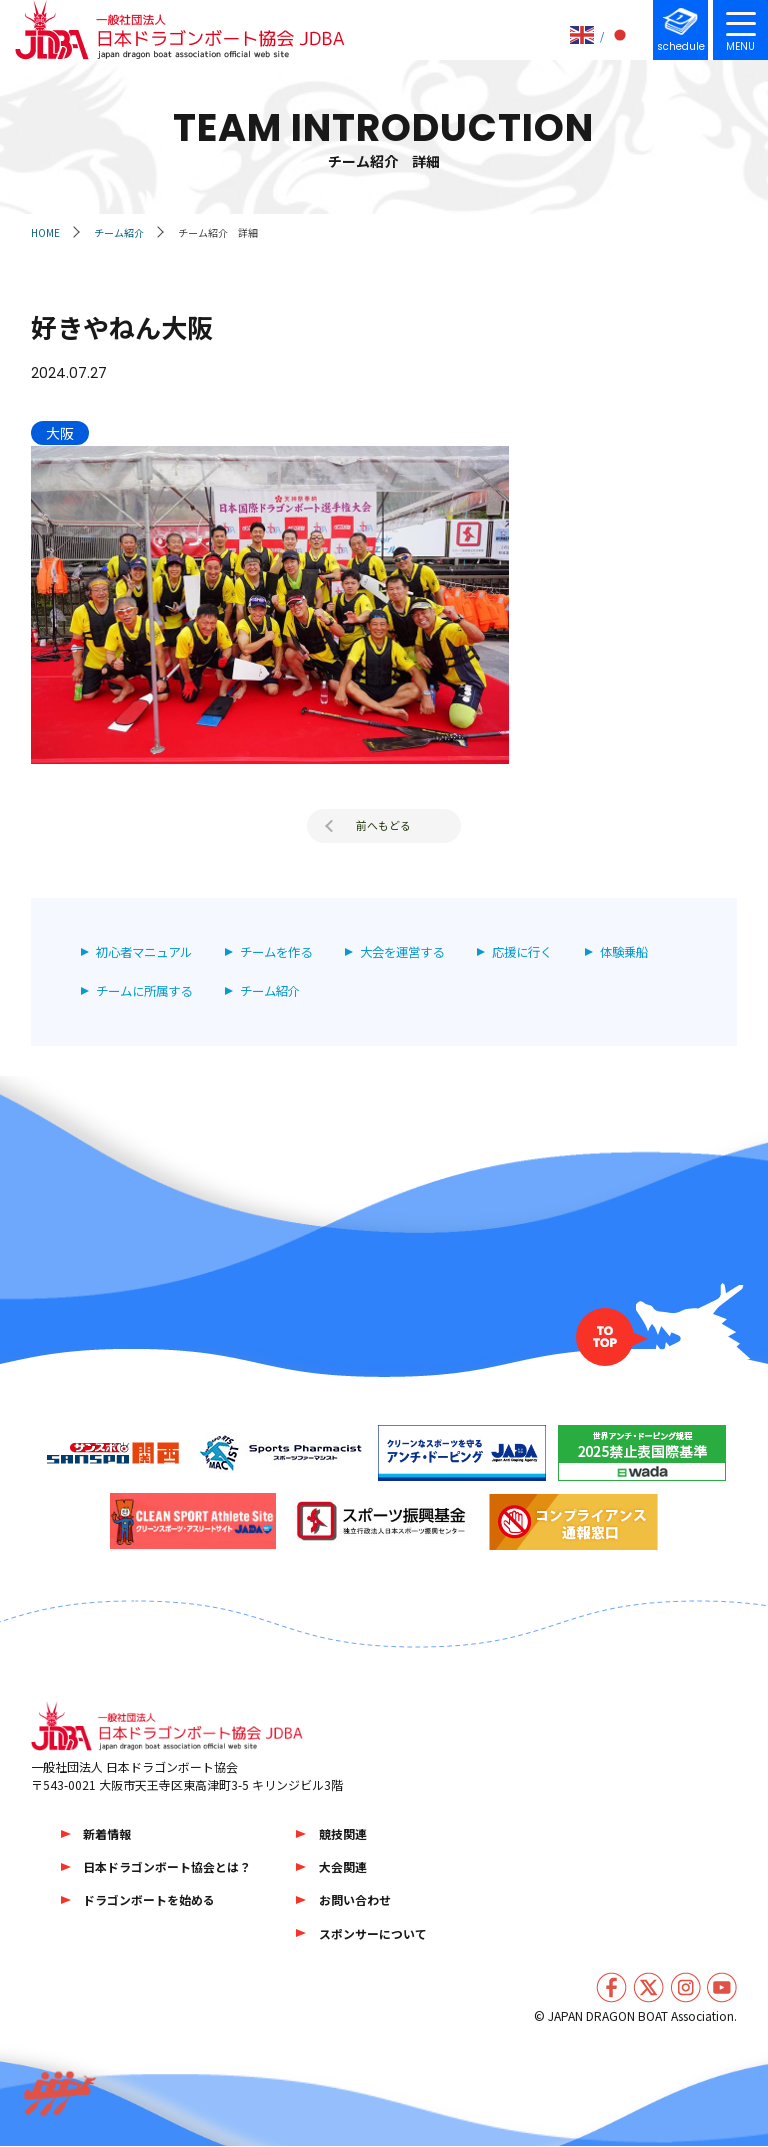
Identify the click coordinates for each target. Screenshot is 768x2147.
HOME (45, 232)
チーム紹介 (119, 232)
